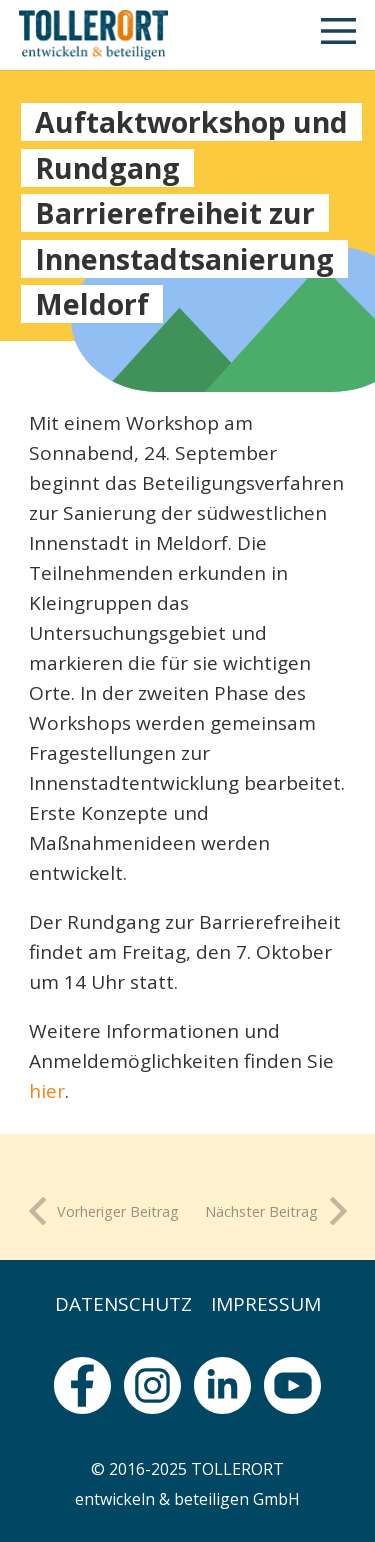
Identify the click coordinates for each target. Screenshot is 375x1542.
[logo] (93, 35)
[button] (338, 35)
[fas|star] (82, 1385)
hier (47, 1091)
